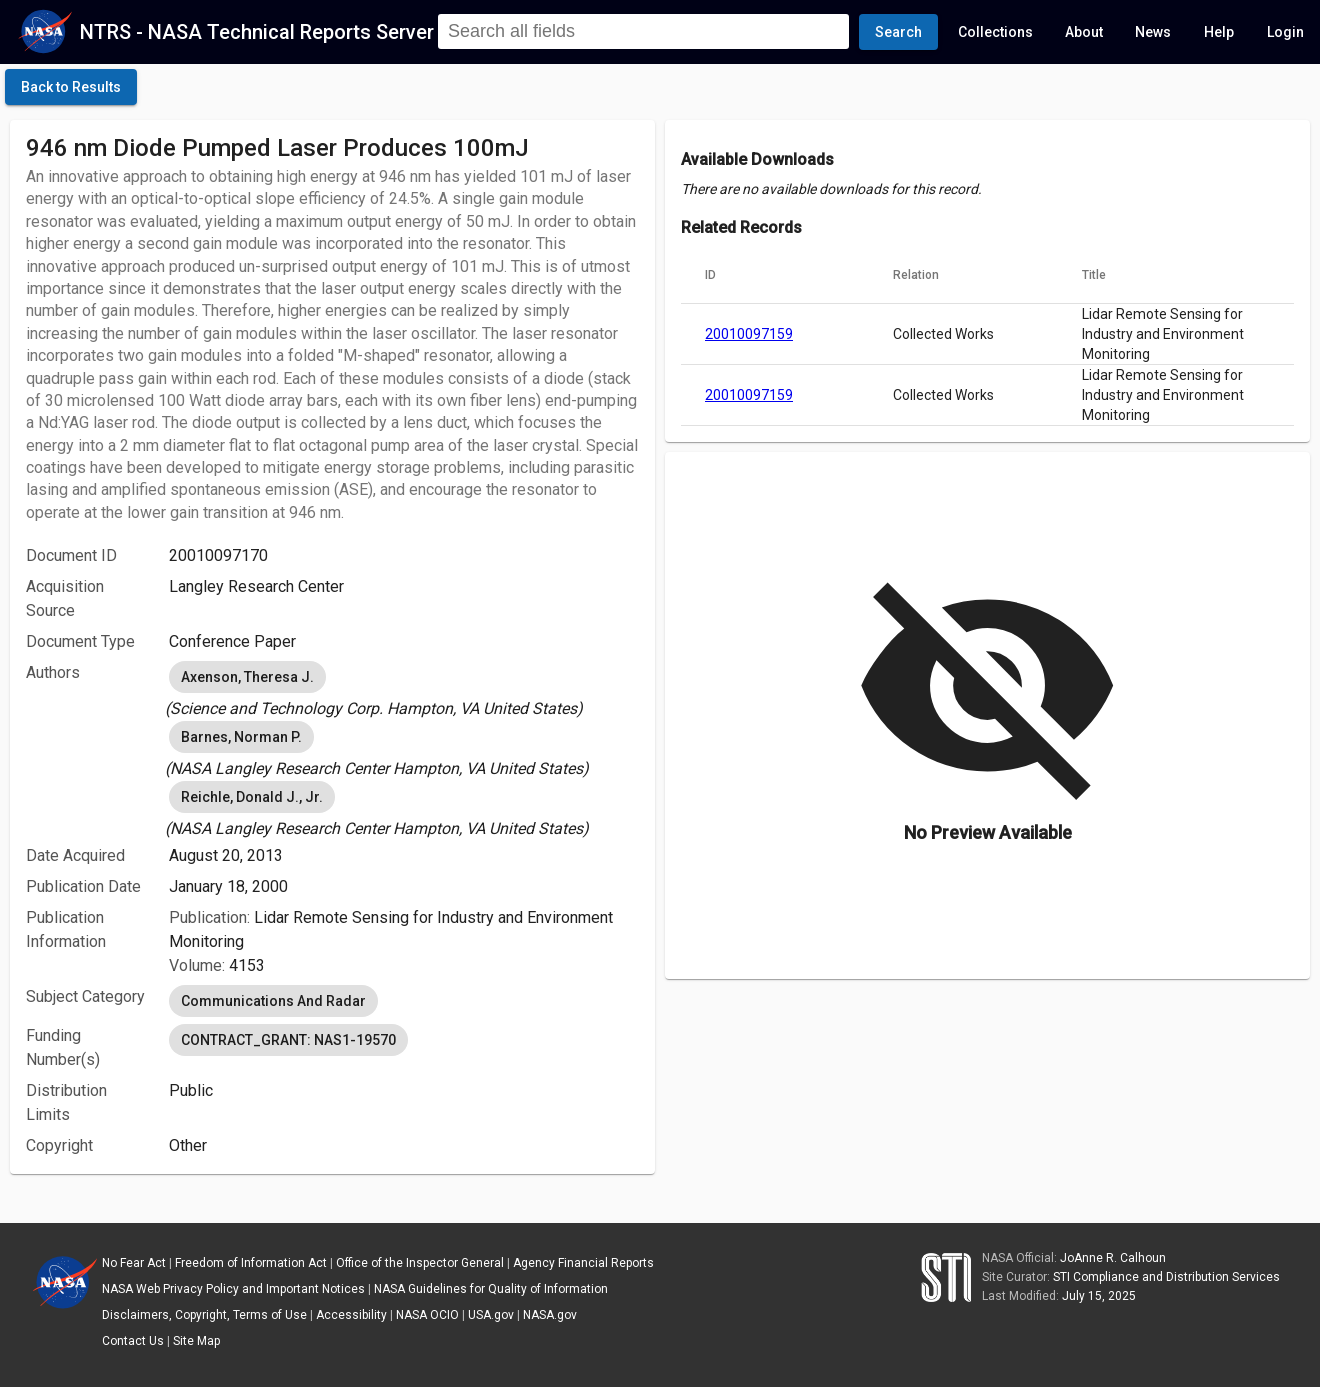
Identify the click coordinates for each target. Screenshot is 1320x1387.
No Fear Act (134, 1263)
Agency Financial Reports (583, 1263)
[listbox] (404, 689)
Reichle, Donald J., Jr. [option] (252, 797)
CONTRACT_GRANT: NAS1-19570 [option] (288, 1040)
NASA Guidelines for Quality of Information (491, 1289)
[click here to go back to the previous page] (71, 87)
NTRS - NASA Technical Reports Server (257, 32)
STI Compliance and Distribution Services (1166, 1277)
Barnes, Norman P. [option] (241, 737)
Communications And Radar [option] (273, 1001)
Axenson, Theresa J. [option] (247, 677)
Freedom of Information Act (251, 1263)
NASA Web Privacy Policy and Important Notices (233, 1289)
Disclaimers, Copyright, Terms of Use (204, 1315)
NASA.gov (550, 1315)
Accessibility (351, 1315)
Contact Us (133, 1341)
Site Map (196, 1341)
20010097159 (749, 334)
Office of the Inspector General (420, 1263)
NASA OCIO (427, 1315)
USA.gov (491, 1315)
